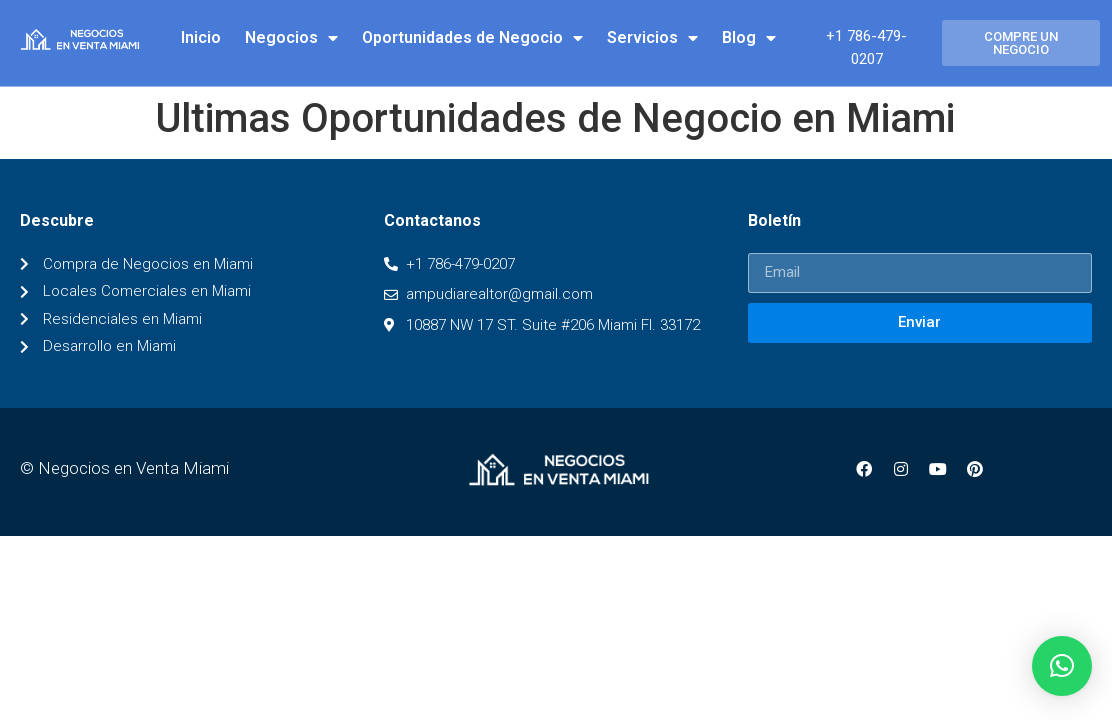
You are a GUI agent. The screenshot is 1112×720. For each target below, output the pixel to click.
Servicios (652, 38)
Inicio (201, 37)
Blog (749, 38)
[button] (1021, 43)
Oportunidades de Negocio (472, 38)
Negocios (291, 38)
